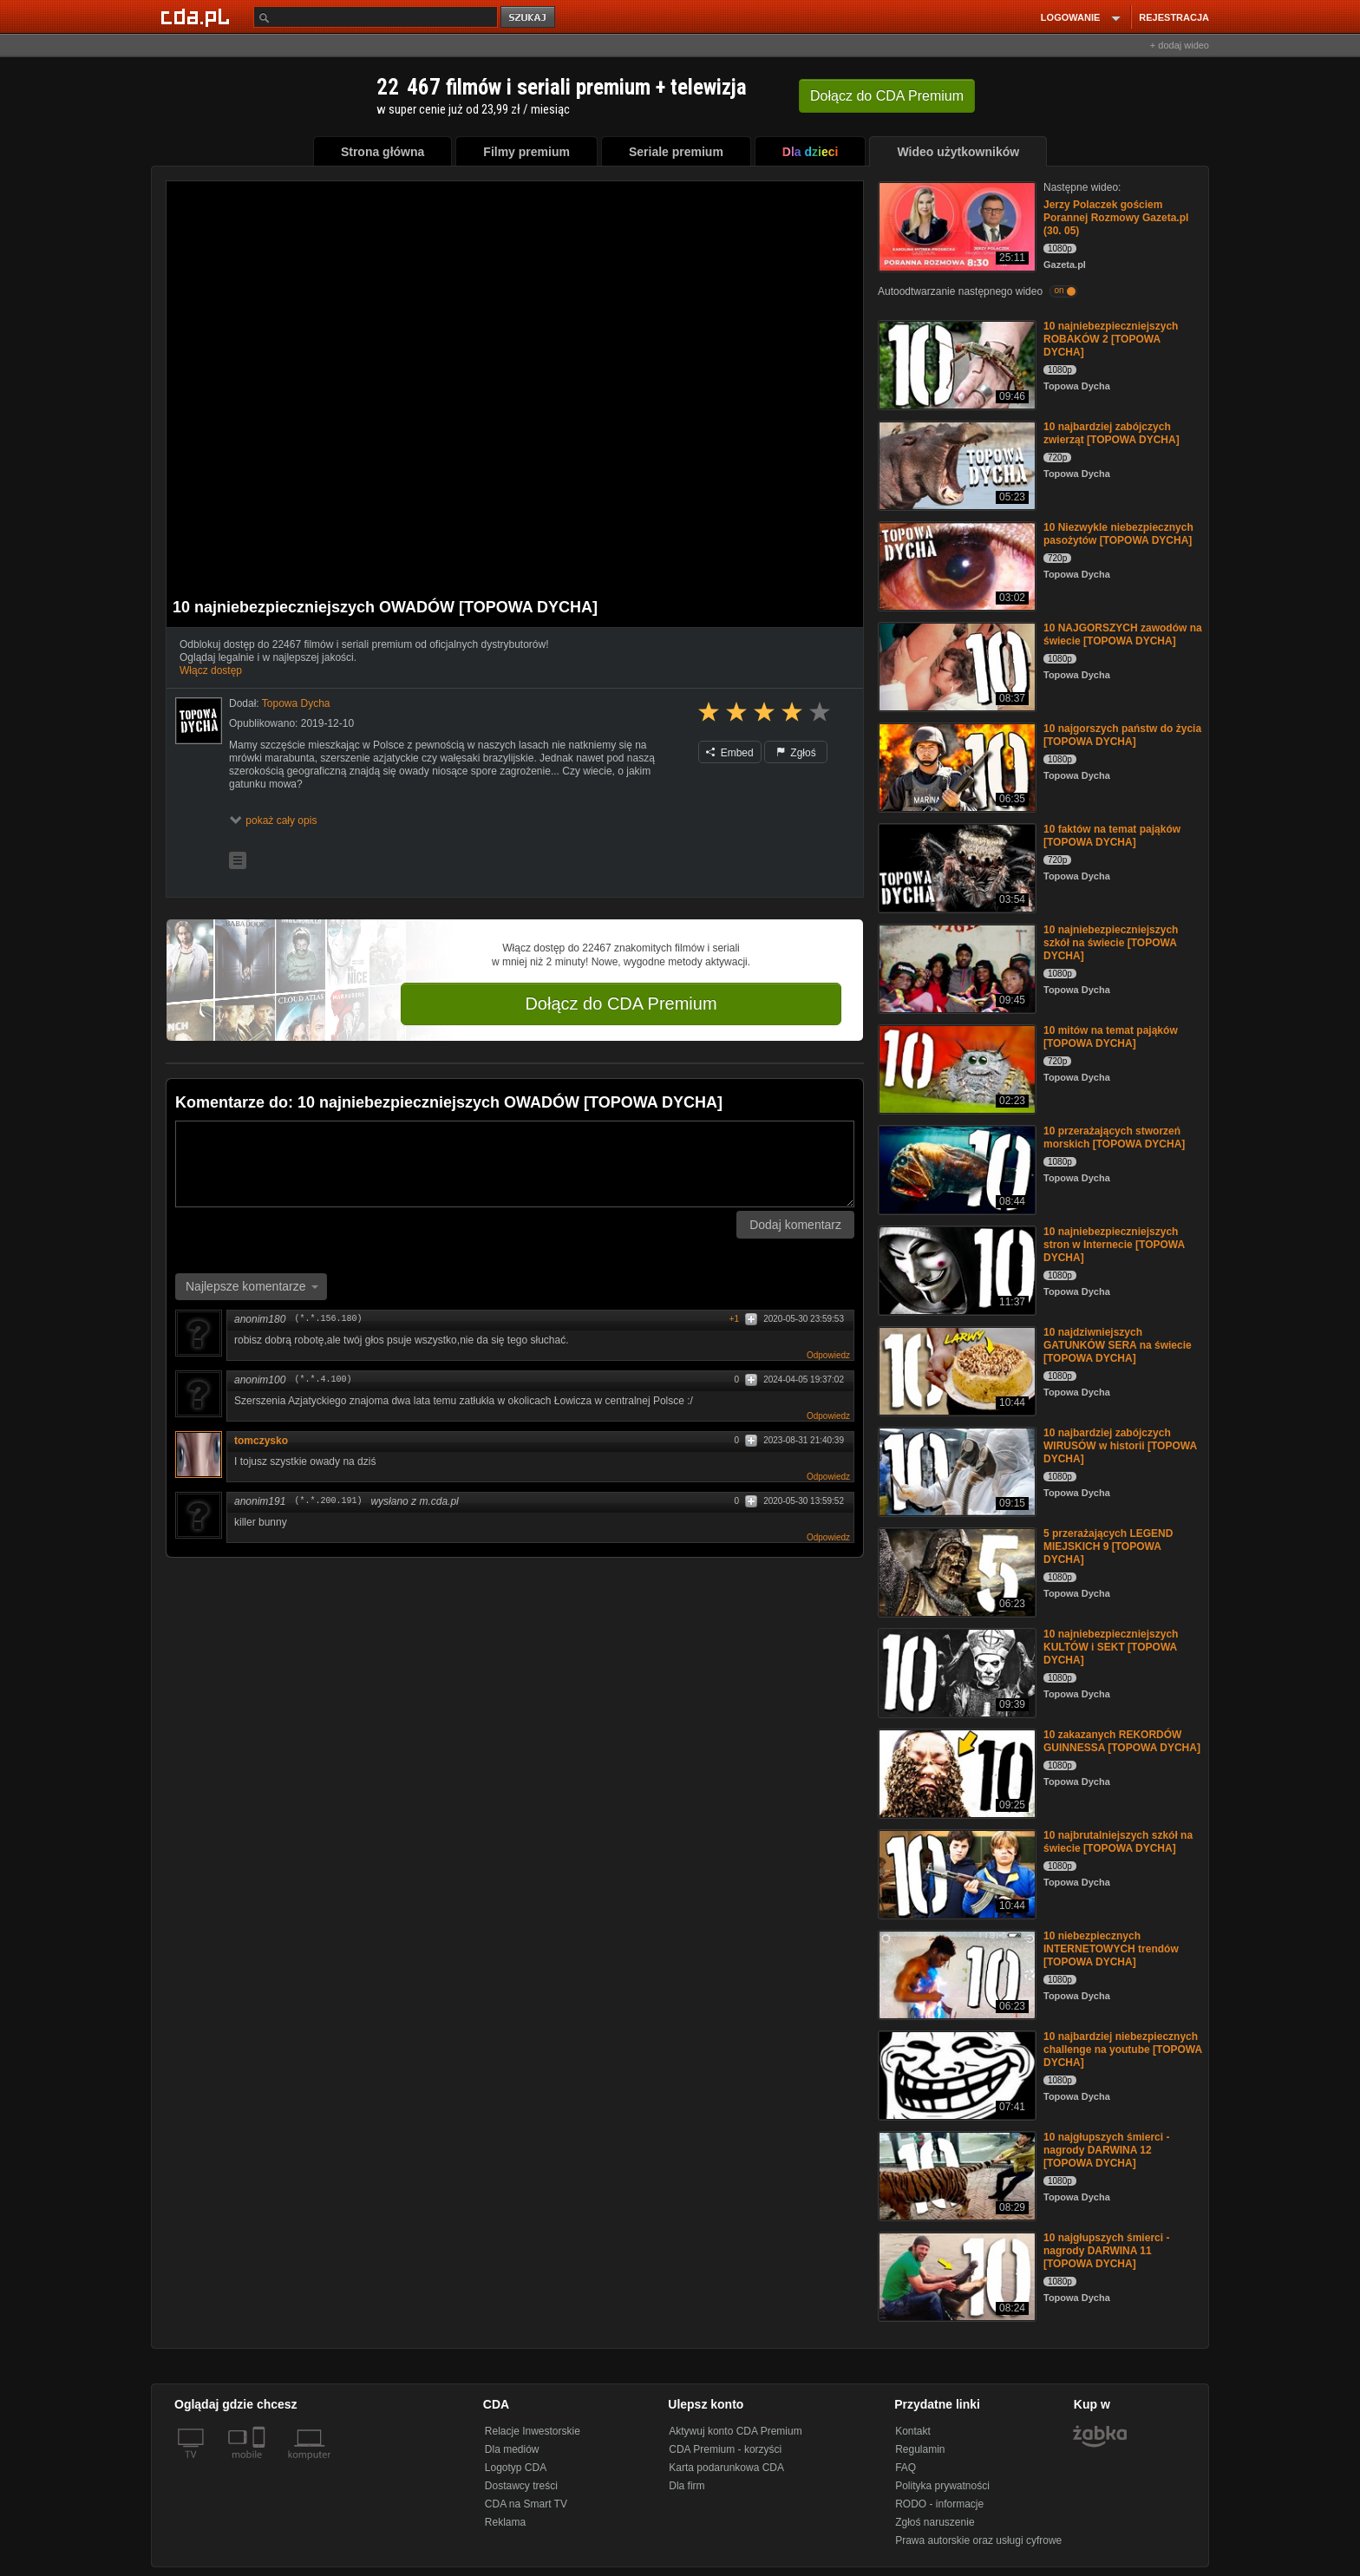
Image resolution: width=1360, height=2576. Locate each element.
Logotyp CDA (515, 2468)
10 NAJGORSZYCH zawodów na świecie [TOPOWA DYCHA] (1122, 634)
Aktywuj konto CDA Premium (735, 2431)
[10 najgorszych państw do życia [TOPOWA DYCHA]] (955, 766)
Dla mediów (512, 2449)
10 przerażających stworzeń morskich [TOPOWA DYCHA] (1114, 1137)
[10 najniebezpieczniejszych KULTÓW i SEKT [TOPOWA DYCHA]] (955, 1672)
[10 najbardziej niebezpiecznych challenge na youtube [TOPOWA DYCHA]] (955, 2074)
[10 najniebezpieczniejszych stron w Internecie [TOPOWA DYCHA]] (955, 1269)
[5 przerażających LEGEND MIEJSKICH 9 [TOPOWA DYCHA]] (955, 1571)
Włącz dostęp (211, 670)
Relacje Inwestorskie (532, 2431)
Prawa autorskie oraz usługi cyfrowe (978, 2540)
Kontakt (913, 2431)
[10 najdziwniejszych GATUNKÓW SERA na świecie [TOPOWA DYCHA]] (955, 1370)
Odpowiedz (828, 1355)
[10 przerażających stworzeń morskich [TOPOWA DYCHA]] (955, 1169)
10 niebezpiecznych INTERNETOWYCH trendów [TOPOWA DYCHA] (1111, 1949)
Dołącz (887, 95)
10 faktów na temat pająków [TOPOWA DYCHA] (1111, 835)
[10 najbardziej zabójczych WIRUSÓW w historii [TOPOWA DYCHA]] (955, 1470)
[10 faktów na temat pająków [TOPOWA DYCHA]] (955, 867)
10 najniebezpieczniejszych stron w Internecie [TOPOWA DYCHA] (1114, 1245)
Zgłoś (796, 753)
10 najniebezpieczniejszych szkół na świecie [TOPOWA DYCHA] (1110, 943)
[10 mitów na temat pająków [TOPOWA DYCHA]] (955, 1068)
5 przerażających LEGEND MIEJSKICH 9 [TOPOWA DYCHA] (1108, 1546)
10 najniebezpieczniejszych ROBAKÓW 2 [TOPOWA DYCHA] (1110, 339)
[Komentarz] (514, 1164)
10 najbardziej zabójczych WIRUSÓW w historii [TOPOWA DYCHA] (1120, 1446)
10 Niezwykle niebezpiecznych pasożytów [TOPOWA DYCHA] (1118, 533)
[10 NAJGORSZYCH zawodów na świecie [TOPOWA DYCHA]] (955, 665)
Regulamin (920, 2449)
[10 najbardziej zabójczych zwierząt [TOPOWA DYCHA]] (955, 464)
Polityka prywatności (942, 2486)
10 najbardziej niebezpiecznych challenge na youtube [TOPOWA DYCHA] (1122, 2049)
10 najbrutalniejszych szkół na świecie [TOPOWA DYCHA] (1118, 1841)
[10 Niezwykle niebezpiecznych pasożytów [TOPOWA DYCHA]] (955, 565)
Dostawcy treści (521, 2486)
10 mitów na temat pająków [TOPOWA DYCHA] (1110, 1036)
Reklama (505, 2522)
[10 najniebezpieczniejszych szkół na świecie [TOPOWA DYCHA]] (955, 967)
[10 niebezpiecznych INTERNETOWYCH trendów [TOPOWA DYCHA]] (955, 1973)
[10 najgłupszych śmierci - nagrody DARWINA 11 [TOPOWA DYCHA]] (955, 2275)
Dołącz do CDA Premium (620, 1003)
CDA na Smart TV (526, 2504)
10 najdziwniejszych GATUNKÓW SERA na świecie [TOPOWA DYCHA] (1117, 1345)
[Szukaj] (375, 17)
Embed (729, 753)
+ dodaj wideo (1179, 45)
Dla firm (686, 2486)
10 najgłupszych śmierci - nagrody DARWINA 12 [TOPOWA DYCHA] (1106, 2150)
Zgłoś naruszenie (934, 2522)
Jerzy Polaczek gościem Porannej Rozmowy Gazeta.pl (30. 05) (1115, 218)
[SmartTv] (260, 2465)
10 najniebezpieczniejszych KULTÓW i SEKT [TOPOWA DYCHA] (1110, 1647)
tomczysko (267, 1441)
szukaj (529, 17)
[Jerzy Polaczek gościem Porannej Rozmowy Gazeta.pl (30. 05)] (955, 225)
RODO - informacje (939, 2504)
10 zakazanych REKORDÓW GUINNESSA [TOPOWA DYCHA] (1121, 1741)
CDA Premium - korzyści (725, 2449)
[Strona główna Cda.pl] (198, 16)
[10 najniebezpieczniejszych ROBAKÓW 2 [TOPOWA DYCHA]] (955, 364)
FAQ (905, 2468)
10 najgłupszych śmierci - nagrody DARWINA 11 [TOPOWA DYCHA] (1106, 2251)
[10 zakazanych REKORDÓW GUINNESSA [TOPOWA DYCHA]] (955, 1772)
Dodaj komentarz (795, 1225)
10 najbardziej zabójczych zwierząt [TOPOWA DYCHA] (1111, 433)
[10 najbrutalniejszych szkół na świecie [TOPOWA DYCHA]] (955, 1873)
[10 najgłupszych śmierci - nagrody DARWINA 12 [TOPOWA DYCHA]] (955, 2175)
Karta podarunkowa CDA (726, 2468)
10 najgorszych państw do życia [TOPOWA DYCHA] (1122, 735)
